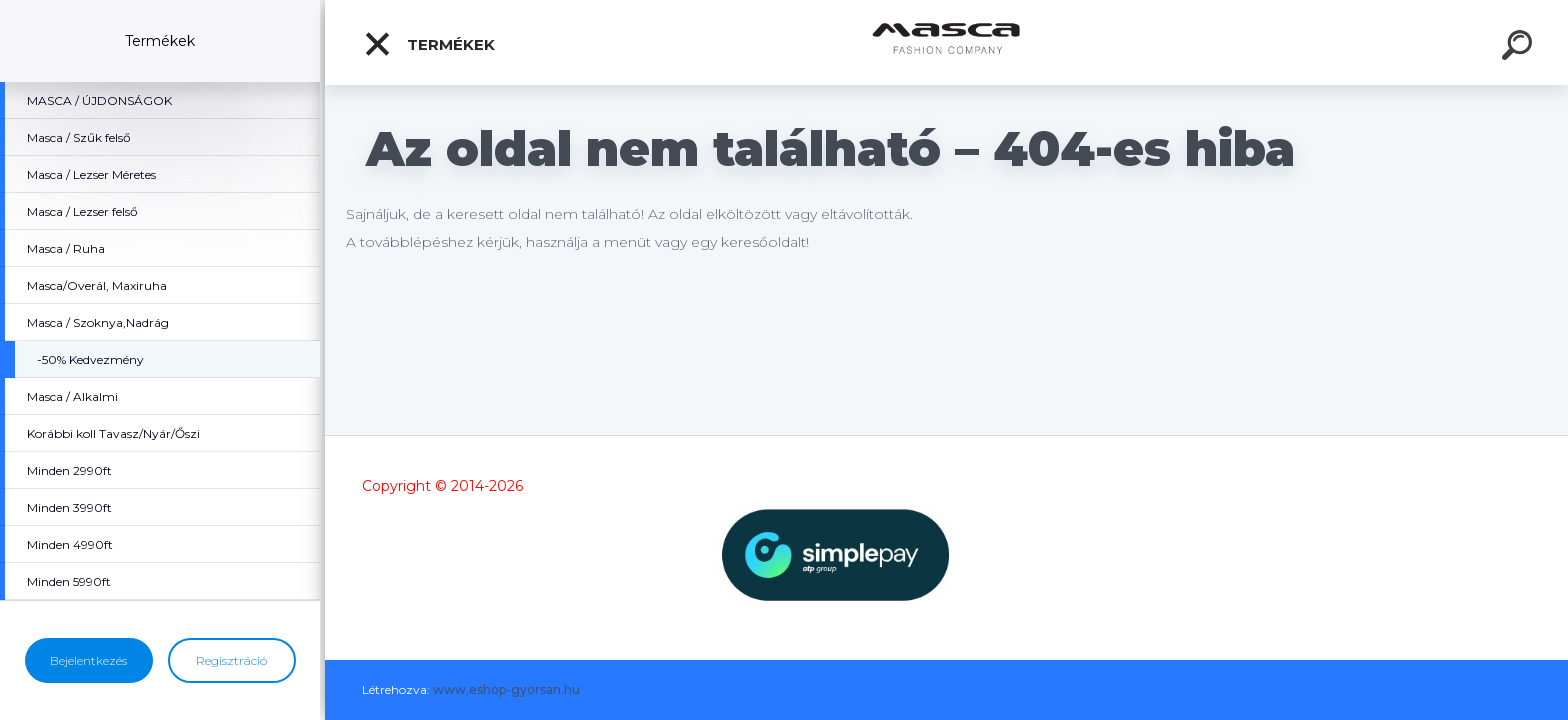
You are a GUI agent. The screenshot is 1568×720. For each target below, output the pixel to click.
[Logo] (946, 42)
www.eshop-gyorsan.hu (506, 689)
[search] (1520, 48)
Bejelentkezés (88, 660)
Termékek (429, 44)
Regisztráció (231, 660)
